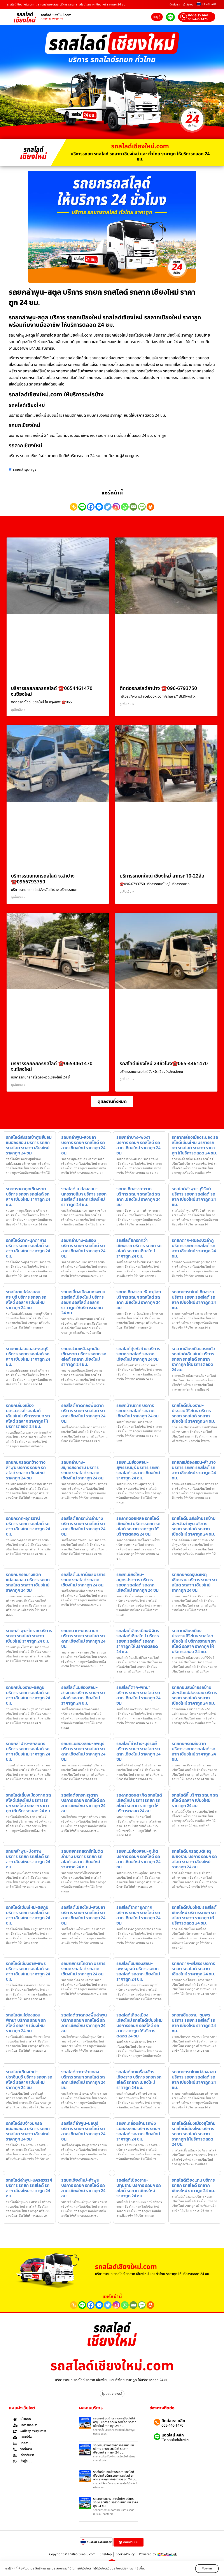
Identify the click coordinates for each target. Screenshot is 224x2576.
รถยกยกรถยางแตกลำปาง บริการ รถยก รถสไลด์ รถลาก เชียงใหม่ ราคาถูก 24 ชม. (115, 2503)
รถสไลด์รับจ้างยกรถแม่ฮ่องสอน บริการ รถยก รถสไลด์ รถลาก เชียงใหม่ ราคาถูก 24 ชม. (28, 2131)
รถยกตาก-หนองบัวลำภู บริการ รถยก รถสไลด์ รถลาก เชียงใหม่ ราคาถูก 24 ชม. (194, 1248)
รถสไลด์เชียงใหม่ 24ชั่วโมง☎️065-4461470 (164, 1063)
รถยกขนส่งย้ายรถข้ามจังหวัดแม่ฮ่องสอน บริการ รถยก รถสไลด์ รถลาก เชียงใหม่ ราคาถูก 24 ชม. (194, 1695)
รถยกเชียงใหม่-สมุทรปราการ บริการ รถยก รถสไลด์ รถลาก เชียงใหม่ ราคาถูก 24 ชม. (137, 1582)
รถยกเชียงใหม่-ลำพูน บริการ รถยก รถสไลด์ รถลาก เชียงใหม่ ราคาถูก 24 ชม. (83, 2188)
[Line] (82, 507)
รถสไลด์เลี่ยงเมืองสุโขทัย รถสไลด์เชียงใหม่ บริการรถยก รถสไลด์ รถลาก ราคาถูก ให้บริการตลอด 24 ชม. (193, 2134)
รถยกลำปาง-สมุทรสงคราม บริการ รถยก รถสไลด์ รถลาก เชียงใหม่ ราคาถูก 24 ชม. (82, 1470)
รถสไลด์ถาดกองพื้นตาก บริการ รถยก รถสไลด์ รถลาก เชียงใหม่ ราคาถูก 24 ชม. (83, 1413)
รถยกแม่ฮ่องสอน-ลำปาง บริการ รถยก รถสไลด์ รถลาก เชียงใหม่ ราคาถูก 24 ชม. (194, 1470)
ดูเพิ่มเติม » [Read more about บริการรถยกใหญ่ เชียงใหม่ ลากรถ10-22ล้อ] (127, 891)
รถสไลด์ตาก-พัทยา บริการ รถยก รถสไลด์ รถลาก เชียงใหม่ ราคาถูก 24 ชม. (138, 1695)
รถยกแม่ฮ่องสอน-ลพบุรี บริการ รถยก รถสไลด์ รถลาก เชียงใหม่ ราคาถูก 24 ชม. (83, 1751)
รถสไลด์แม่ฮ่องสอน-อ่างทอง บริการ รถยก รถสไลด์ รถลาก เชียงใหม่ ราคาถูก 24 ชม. (83, 1695)
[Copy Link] (73, 507)
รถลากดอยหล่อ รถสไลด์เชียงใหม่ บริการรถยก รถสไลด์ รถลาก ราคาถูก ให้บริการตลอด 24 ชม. (138, 1526)
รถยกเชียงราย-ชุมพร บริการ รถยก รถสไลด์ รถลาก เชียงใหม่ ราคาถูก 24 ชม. (194, 2023)
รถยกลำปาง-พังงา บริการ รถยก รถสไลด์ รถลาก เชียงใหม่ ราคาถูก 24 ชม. (138, 1145)
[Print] (150, 507)
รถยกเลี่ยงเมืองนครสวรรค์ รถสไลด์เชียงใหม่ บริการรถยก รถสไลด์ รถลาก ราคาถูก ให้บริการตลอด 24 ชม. (28, 1416)
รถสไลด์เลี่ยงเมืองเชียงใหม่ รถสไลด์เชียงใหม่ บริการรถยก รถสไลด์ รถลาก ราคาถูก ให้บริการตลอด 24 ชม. (139, 2025)
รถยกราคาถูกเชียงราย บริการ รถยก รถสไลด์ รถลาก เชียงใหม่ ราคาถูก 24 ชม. (28, 1196)
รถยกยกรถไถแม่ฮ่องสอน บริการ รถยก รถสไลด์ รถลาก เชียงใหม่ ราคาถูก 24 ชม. (194, 2079)
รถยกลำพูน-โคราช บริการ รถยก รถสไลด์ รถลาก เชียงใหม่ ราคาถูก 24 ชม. (29, 1635)
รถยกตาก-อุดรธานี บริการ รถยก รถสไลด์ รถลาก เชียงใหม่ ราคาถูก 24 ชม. (28, 1526)
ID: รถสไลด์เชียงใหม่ (176, 2440)
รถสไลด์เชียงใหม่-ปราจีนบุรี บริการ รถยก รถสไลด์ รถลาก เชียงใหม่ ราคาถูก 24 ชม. (29, 2079)
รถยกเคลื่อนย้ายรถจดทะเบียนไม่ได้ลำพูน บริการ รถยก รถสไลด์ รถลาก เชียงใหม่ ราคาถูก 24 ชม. (114, 2422)
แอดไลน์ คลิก (172, 2435)
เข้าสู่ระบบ (188, 4)
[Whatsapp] (125, 507)
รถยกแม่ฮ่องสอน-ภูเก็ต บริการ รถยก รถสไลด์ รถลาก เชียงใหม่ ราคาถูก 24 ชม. (138, 1859)
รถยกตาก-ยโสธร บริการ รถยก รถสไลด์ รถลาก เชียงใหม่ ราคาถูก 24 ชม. (193, 1968)
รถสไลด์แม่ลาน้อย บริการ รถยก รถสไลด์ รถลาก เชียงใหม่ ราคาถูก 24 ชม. (83, 1579)
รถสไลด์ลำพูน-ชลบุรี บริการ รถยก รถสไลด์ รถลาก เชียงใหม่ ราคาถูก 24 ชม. (83, 2131)
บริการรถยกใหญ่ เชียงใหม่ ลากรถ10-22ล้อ (162, 876)
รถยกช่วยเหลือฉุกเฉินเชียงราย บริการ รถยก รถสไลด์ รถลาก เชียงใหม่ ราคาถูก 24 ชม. (83, 1356)
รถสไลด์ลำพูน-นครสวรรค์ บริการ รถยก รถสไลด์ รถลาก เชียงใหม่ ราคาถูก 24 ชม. (29, 2188)
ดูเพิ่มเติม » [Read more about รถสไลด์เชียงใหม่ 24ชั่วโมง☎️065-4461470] (127, 1079)
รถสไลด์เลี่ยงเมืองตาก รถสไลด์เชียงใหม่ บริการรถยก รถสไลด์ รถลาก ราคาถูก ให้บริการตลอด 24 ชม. (28, 1803)
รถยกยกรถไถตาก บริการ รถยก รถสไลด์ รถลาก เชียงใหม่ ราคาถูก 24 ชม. (83, 1968)
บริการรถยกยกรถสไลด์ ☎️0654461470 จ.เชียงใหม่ (52, 691)
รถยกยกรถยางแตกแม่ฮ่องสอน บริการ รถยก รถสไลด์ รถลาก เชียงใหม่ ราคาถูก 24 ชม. (28, 1582)
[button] (112, 1101)
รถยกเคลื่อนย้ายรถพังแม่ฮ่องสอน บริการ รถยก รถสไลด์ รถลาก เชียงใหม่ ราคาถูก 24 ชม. (138, 2131)
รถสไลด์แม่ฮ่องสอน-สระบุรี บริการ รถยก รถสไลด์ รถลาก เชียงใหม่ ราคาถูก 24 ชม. (26, 1300)
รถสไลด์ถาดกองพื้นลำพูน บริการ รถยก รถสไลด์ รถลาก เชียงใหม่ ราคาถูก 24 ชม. (84, 2023)
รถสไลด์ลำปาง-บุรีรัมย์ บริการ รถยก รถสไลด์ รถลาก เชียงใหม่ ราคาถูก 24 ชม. (138, 1751)
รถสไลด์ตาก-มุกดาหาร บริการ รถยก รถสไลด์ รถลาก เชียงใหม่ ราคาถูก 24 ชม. (28, 1248)
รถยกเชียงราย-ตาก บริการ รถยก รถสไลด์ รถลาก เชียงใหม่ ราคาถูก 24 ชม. (138, 1196)
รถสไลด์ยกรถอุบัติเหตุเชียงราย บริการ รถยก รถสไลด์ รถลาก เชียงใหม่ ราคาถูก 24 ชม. (194, 1859)
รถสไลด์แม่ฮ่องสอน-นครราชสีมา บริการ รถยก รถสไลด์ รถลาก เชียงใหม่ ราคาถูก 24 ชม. (84, 1196)
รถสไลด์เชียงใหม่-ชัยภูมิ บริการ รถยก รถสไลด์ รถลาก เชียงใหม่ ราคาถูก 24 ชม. (28, 1915)
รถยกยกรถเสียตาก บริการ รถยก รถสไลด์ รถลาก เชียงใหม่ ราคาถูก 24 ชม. (194, 1751)
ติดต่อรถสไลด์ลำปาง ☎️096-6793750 (158, 688)
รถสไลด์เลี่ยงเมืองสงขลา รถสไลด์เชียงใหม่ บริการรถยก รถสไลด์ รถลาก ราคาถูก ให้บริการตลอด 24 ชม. (115, 2476)
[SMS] (142, 507)
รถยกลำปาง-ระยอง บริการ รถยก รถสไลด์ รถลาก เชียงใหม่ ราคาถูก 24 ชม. (83, 1248)
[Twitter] (108, 507)
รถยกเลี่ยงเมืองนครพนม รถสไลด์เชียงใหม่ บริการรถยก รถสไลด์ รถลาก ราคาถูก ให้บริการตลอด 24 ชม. (83, 1302)
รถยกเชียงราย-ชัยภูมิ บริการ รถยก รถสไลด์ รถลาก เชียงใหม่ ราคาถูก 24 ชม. (28, 1695)
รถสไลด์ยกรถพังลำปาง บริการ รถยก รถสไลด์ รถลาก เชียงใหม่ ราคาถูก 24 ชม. (83, 1526)
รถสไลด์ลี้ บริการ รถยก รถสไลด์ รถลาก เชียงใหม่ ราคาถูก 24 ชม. (195, 1800)
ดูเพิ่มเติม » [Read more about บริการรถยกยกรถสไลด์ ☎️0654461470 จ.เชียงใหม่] (18, 709)
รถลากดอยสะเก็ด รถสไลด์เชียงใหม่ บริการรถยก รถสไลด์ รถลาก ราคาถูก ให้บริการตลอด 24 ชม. (139, 1803)
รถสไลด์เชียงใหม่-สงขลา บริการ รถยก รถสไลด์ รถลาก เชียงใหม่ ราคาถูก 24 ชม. (83, 1915)
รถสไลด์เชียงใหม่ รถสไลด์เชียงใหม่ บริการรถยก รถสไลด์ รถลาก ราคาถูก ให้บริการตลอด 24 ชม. (194, 1915)
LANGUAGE (209, 4)
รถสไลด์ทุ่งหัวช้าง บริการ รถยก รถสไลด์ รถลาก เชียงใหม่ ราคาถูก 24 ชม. (138, 1353)
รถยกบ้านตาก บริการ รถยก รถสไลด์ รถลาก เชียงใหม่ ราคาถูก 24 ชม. (137, 1410)
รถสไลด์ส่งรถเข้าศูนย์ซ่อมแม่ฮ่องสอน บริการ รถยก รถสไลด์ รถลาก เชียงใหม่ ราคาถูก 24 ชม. (29, 1145)
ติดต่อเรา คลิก (198, 15)
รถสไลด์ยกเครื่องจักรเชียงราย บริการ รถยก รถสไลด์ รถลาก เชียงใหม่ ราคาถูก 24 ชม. (138, 2079)
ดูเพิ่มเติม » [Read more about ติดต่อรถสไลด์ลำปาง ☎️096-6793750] (127, 704)
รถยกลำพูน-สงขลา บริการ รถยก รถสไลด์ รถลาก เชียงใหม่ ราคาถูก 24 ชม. (83, 1145)
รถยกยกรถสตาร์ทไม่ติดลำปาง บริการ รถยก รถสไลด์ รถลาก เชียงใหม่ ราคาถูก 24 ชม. (82, 1859)
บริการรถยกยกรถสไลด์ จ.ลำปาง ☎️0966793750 (43, 878)
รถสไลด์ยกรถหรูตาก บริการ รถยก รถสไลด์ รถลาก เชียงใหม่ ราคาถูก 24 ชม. (83, 1803)
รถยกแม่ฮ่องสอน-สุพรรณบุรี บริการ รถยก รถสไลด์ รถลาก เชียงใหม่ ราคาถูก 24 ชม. (138, 1470)
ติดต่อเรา (175, 4)
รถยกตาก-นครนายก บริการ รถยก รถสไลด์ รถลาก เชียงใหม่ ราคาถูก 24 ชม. (83, 1638)
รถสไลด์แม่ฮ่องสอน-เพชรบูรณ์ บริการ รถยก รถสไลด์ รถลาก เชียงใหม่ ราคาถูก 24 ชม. (138, 1971)
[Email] (133, 507)
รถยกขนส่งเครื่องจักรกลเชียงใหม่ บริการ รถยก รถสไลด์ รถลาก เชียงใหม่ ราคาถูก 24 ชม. (113, 2449)
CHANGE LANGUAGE (99, 2542)
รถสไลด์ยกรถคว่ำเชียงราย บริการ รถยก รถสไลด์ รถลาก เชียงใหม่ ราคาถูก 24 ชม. (138, 1248)
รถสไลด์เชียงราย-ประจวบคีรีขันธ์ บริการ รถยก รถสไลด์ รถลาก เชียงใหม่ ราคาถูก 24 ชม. (193, 1413)
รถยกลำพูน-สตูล (25, 469)
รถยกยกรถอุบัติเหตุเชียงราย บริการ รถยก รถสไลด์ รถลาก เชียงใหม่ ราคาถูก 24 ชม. (194, 1582)
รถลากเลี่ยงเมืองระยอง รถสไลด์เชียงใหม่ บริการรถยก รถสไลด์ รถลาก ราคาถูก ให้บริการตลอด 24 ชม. (195, 1145)
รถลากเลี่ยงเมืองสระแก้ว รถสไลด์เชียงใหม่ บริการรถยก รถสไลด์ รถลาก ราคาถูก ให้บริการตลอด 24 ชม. (193, 1359)
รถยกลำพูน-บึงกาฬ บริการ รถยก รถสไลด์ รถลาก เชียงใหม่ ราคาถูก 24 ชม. (28, 1859)
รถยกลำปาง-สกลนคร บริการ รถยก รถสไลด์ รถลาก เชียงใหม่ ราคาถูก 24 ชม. (28, 1751)
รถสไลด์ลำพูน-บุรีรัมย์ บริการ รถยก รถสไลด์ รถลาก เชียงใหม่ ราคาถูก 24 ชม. (194, 1196)
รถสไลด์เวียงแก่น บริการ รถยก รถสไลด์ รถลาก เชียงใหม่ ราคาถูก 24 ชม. (193, 2185)
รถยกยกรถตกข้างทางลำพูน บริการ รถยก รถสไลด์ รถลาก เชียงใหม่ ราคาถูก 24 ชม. (26, 1470)
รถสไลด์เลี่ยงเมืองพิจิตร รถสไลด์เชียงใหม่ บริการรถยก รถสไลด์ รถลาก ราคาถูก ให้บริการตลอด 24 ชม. (137, 1641)
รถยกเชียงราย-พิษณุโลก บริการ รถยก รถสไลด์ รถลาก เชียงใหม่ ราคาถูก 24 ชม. (138, 1300)
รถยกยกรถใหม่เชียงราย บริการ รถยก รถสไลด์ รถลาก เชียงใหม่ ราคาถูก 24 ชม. (194, 1300)
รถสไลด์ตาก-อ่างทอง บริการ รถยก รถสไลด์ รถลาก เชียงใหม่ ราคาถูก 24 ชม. (83, 2079)
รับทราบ (206, 2568)
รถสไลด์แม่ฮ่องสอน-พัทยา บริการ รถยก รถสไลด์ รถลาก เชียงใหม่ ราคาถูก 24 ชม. (26, 2023)
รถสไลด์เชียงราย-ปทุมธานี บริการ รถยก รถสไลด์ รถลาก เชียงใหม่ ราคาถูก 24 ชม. (138, 2188)
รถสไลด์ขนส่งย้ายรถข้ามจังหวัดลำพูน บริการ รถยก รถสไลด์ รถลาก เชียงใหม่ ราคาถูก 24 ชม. (193, 1526)
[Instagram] (116, 507)
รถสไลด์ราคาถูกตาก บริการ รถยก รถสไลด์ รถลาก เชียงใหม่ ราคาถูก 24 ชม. (138, 1915)
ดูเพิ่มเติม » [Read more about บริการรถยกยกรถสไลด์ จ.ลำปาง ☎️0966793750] (18, 897)
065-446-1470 (198, 19)
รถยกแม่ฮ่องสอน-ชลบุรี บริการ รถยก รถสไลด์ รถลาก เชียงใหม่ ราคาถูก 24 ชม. (28, 1356)
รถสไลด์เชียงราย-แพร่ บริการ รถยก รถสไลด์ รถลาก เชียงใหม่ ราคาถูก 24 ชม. (28, 1971)
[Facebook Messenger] (99, 507)
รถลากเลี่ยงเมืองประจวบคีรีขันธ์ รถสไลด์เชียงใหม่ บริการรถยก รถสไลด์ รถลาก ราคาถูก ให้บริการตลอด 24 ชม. (194, 1641)
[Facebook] (90, 507)
